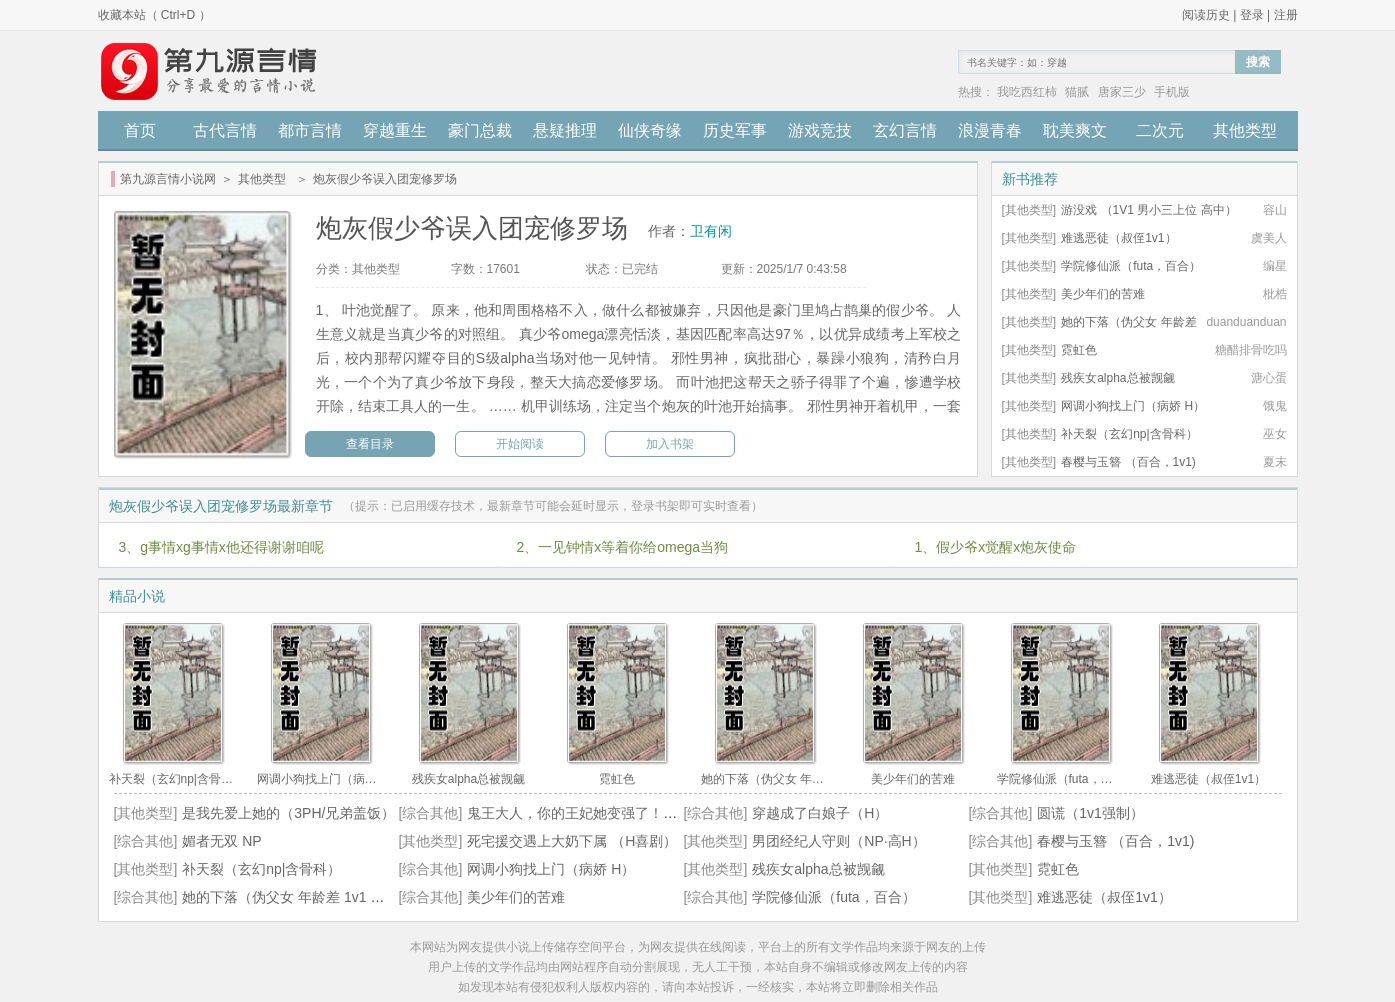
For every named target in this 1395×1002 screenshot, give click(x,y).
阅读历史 (1206, 15)
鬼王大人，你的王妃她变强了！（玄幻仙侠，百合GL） (637, 813)
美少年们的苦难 (1103, 294)
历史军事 (735, 130)
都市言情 (310, 130)
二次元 (1160, 130)
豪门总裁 (480, 130)
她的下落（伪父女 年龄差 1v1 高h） (294, 897)
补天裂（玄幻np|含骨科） (1129, 434)
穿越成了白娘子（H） (820, 813)
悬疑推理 (565, 130)
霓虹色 (1079, 350)
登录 (1252, 15)
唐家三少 (1122, 92)
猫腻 (1077, 92)
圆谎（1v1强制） (1090, 813)
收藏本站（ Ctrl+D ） (154, 15)
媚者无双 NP (221, 841)
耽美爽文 (1075, 130)
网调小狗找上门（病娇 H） (1133, 406)
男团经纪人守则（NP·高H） (838, 841)
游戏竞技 (820, 130)
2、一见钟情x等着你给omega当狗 (623, 547)
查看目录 (370, 444)
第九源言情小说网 (168, 179)
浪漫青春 (990, 130)
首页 (140, 130)
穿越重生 (395, 130)
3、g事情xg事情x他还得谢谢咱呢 (221, 547)
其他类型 (1245, 130)
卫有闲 (711, 231)
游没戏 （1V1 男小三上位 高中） (1148, 210)
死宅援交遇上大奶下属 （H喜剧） (572, 841)
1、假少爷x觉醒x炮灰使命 (996, 547)
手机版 (1172, 92)
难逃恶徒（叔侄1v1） (1118, 238)
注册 (1286, 15)
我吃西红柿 (1027, 92)
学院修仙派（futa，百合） (1131, 266)
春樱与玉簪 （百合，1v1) (1128, 462)
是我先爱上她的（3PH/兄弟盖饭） (288, 813)
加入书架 (670, 444)
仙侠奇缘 (650, 130)
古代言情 (225, 130)
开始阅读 (520, 444)
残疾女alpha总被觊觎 (1117, 378)
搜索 (1258, 62)
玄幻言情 (905, 130)
